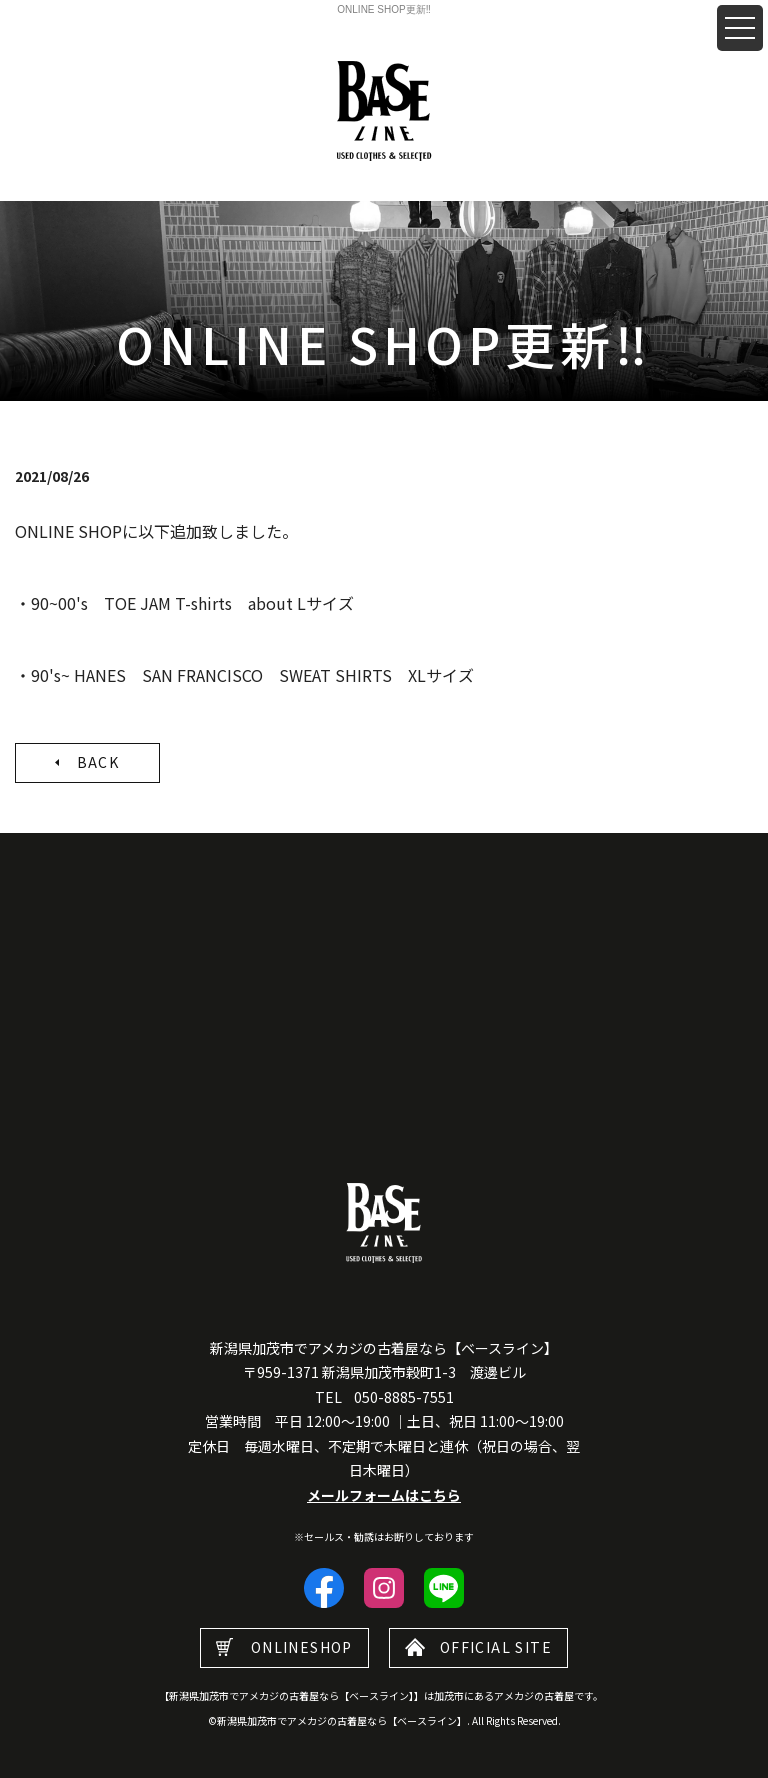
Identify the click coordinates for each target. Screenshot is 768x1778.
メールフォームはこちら (384, 1495)
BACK (98, 762)
